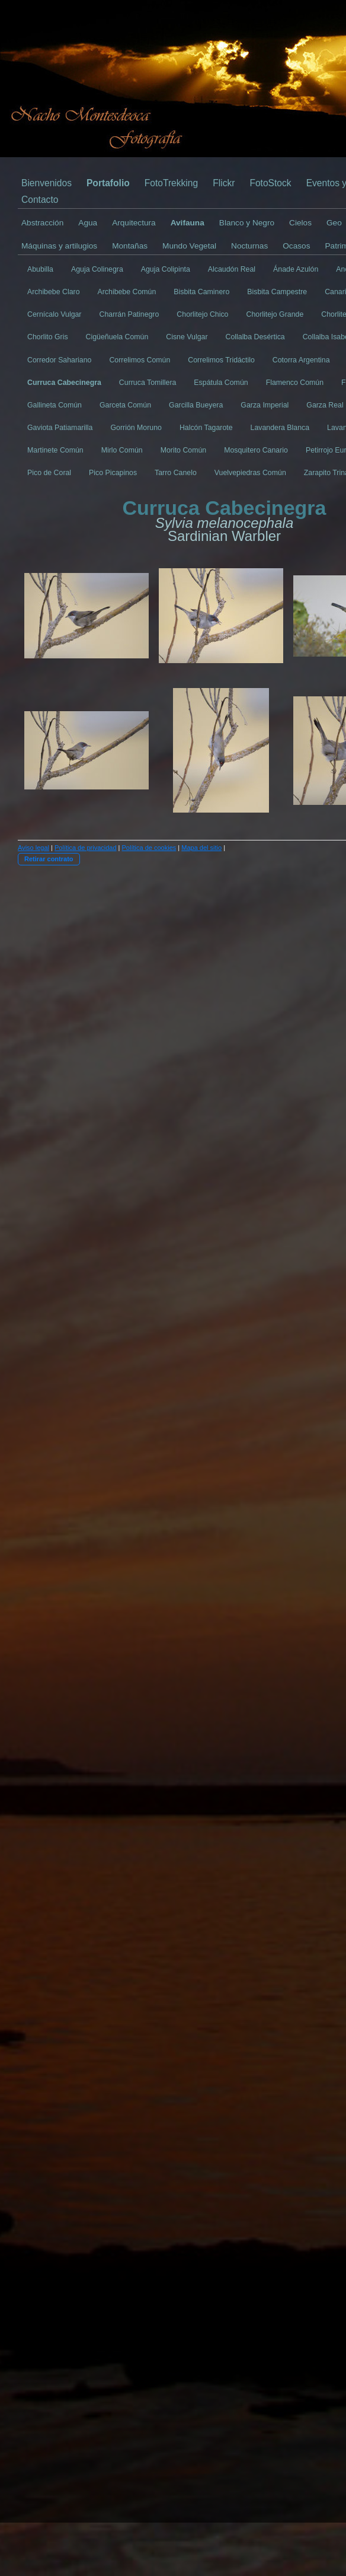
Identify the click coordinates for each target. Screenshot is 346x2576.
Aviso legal (33, 847)
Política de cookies (149, 847)
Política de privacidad (86, 847)
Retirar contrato (48, 858)
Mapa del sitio (201, 847)
